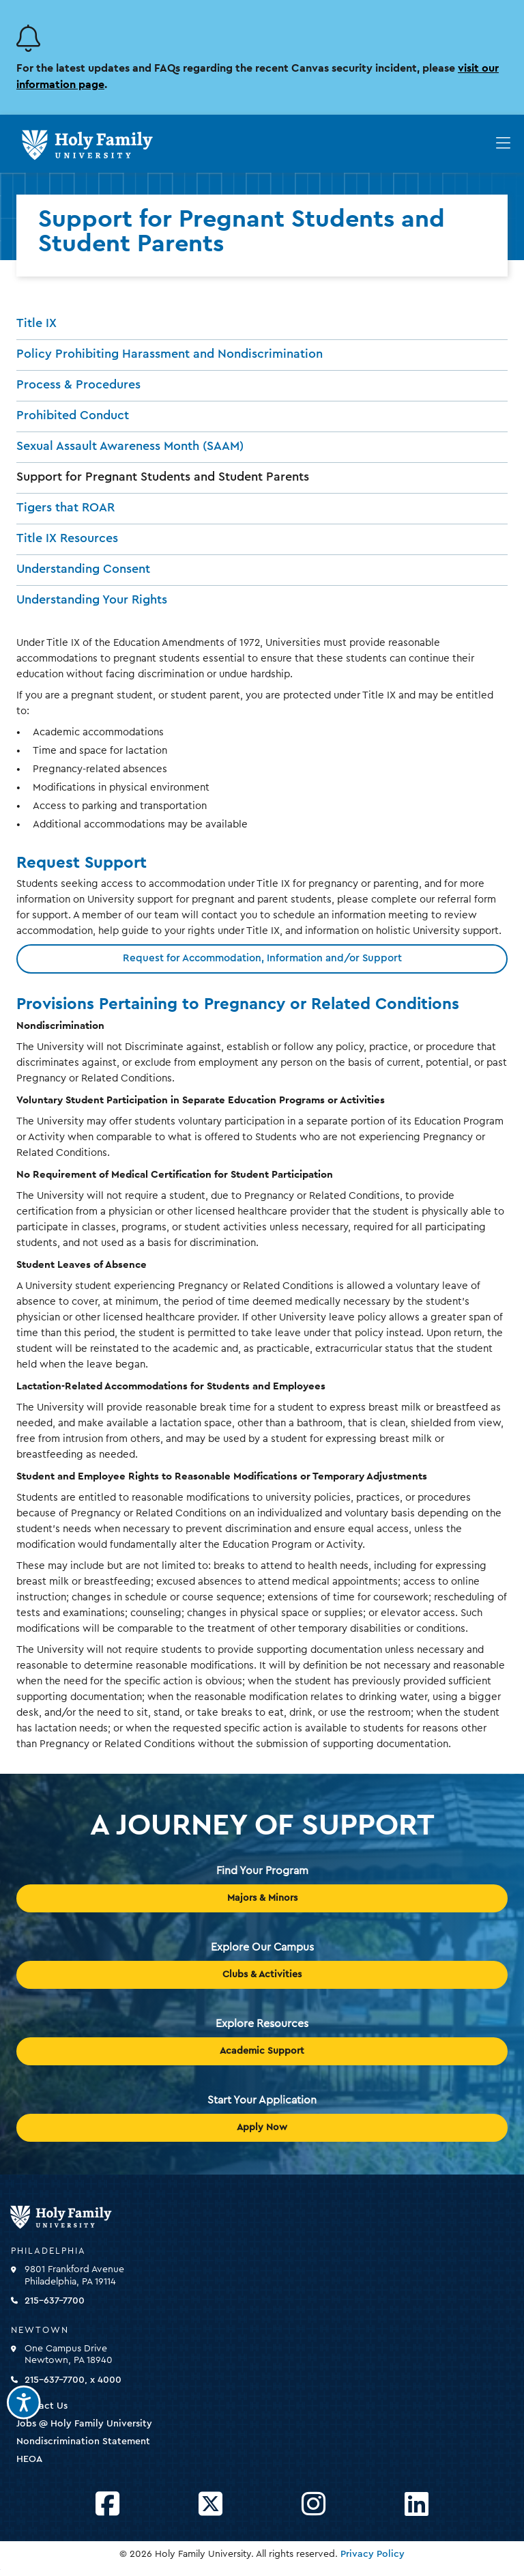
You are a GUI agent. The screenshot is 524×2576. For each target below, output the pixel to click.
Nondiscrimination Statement (83, 2441)
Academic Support (262, 2051)
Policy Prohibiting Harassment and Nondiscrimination (169, 354)
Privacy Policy (372, 2554)
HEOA (29, 2459)
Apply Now (262, 2127)
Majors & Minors (262, 1898)
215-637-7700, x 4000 (73, 2380)
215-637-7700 (55, 2301)
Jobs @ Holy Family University (84, 2424)
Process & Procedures (78, 384)
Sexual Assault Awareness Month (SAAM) (130, 446)
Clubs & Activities (262, 1974)
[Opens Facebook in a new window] (107, 2504)
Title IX (36, 323)
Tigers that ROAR (65, 507)
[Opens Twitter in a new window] (210, 2504)
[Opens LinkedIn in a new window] (416, 2504)
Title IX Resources (67, 538)
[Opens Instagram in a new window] (313, 2504)
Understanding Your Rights (91, 599)
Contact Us (42, 2406)
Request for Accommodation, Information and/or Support (262, 958)
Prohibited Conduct (72, 415)
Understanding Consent (83, 569)
